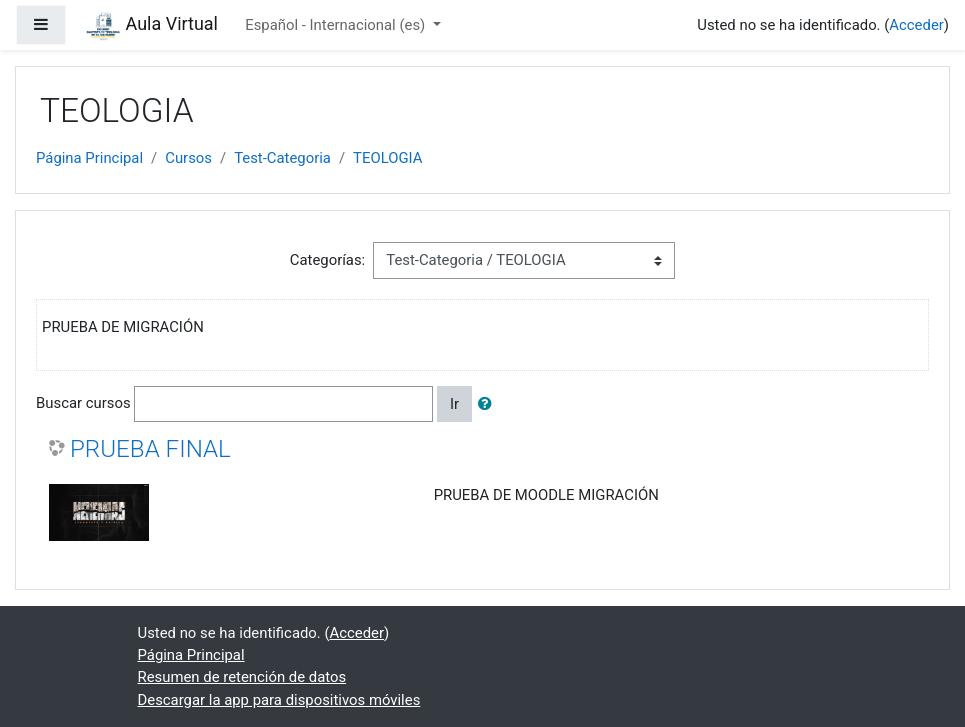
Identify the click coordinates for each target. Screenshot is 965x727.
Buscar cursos (83, 403)
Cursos (188, 158)
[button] (489, 404)
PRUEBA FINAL (150, 449)
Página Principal (89, 158)
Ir (454, 404)
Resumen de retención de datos (242, 677)
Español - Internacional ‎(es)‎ (337, 25)
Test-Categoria (282, 158)
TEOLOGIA (387, 158)
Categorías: (327, 260)
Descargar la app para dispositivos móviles (279, 700)
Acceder (916, 25)
